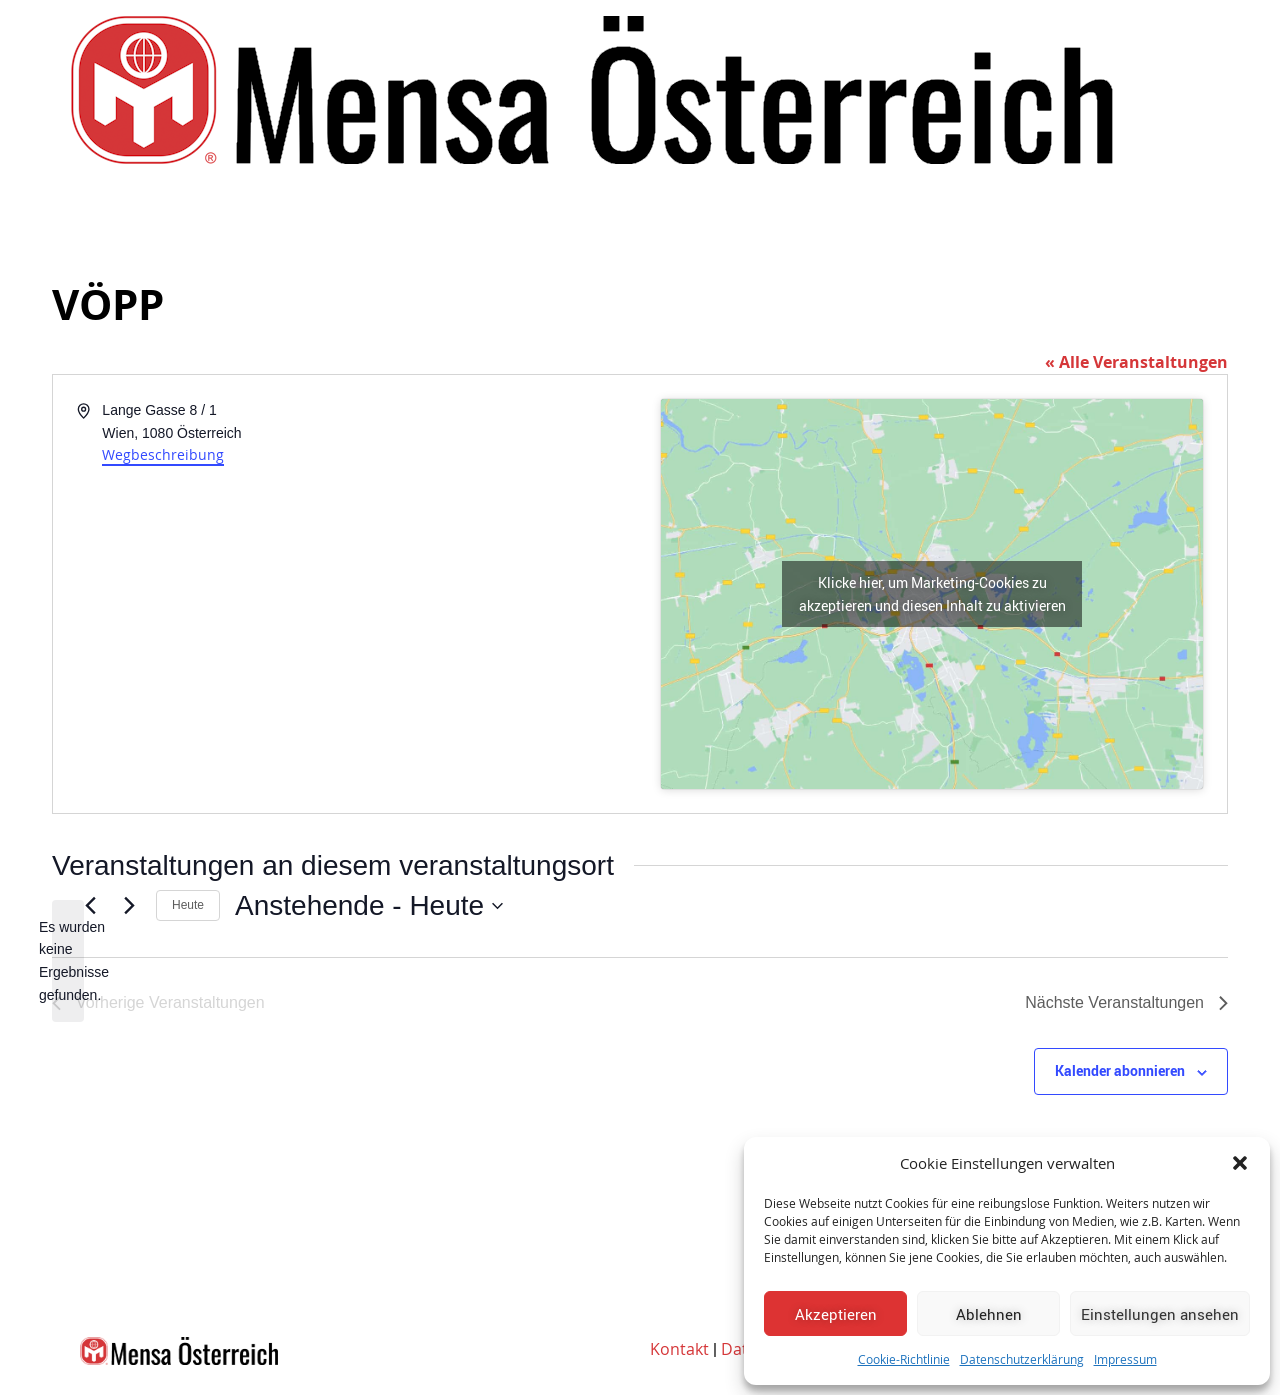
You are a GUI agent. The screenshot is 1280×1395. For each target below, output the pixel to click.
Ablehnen (989, 1314)
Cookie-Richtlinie (904, 1359)
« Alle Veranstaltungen (1136, 362)
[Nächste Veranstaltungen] (129, 906)
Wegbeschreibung (163, 454)
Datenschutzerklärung (1022, 1359)
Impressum (1125, 1359)
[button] (1240, 1163)
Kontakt (679, 1349)
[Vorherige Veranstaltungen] (90, 906)
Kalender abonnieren (1120, 1070)
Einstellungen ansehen (1160, 1314)
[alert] (68, 961)
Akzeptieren (836, 1314)
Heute (188, 905)
